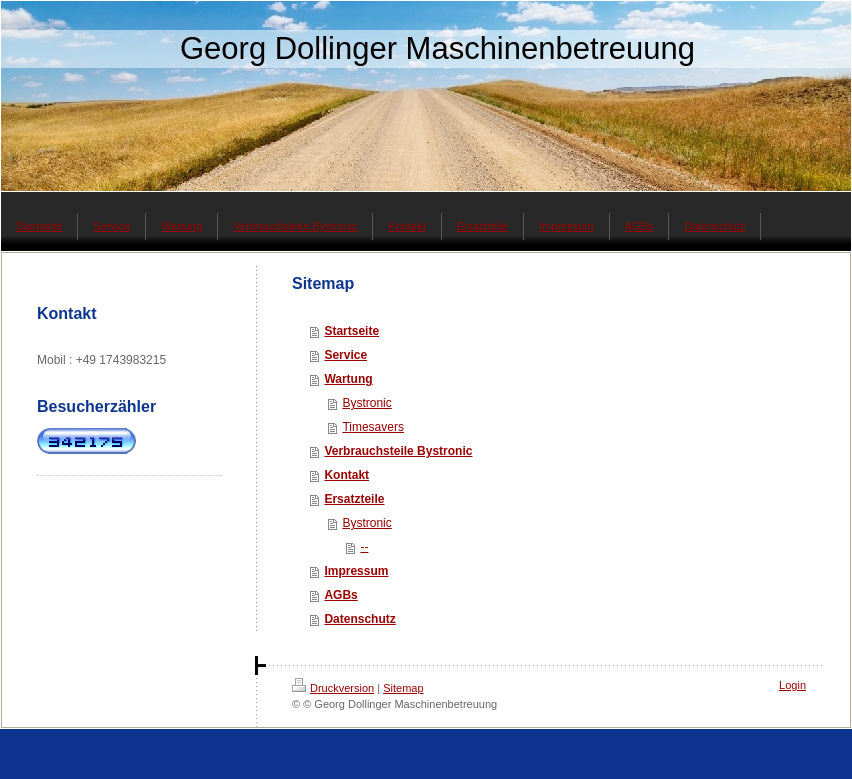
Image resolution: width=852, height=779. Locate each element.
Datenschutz (359, 619)
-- (364, 547)
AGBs (340, 595)
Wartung (348, 379)
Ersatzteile (354, 499)
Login (792, 685)
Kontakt (346, 475)
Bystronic (366, 403)
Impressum (356, 571)
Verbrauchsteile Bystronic (398, 451)
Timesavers (373, 427)
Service (345, 355)
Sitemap (403, 688)
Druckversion (333, 688)
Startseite (351, 331)
